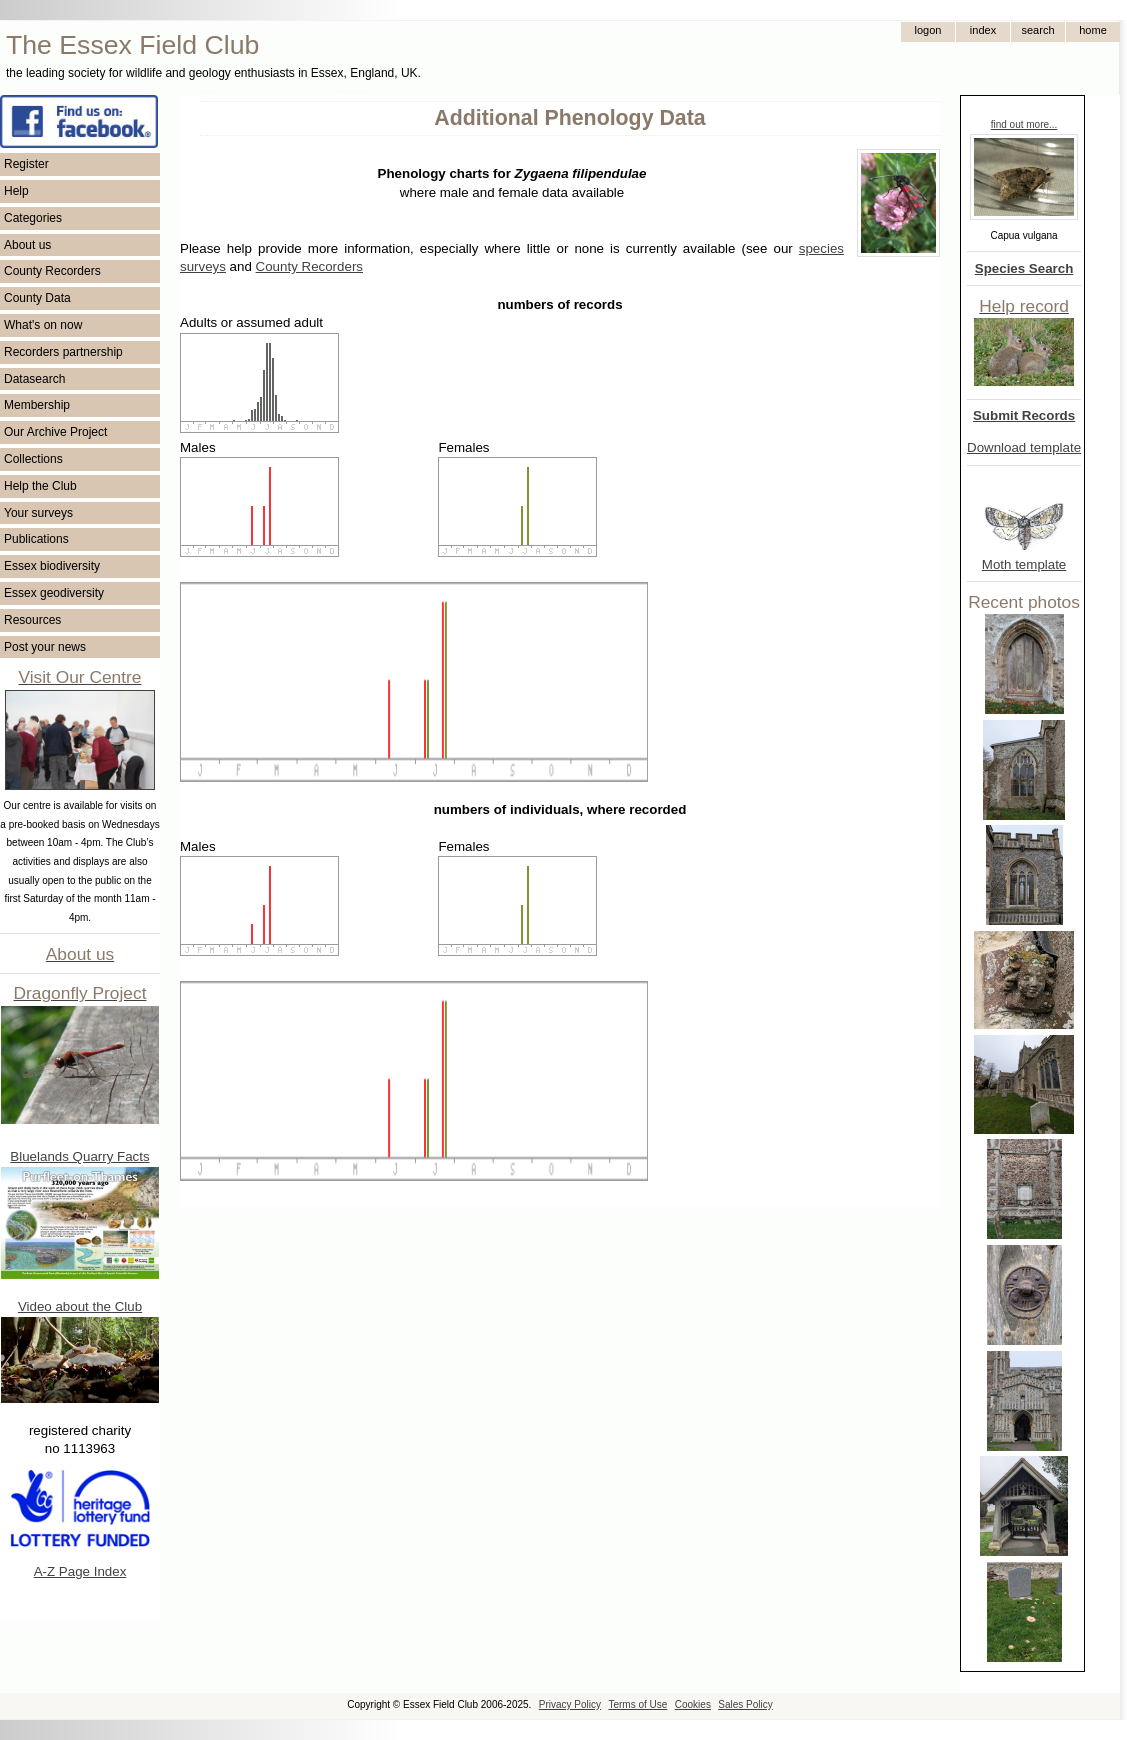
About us (27, 245)
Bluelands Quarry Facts (79, 1156)
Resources (32, 620)
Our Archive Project (55, 432)
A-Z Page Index (80, 1571)
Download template (1024, 447)
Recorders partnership (63, 352)
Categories (33, 218)
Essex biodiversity (52, 566)
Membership (37, 405)
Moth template (1024, 564)
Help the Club (40, 486)
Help (16, 191)
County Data (37, 298)
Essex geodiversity (54, 593)
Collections (33, 459)
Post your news (45, 647)
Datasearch (34, 379)
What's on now (43, 325)
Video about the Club (80, 1306)
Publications (36, 539)
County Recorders (52, 271)
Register (26, 164)
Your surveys (38, 513)
